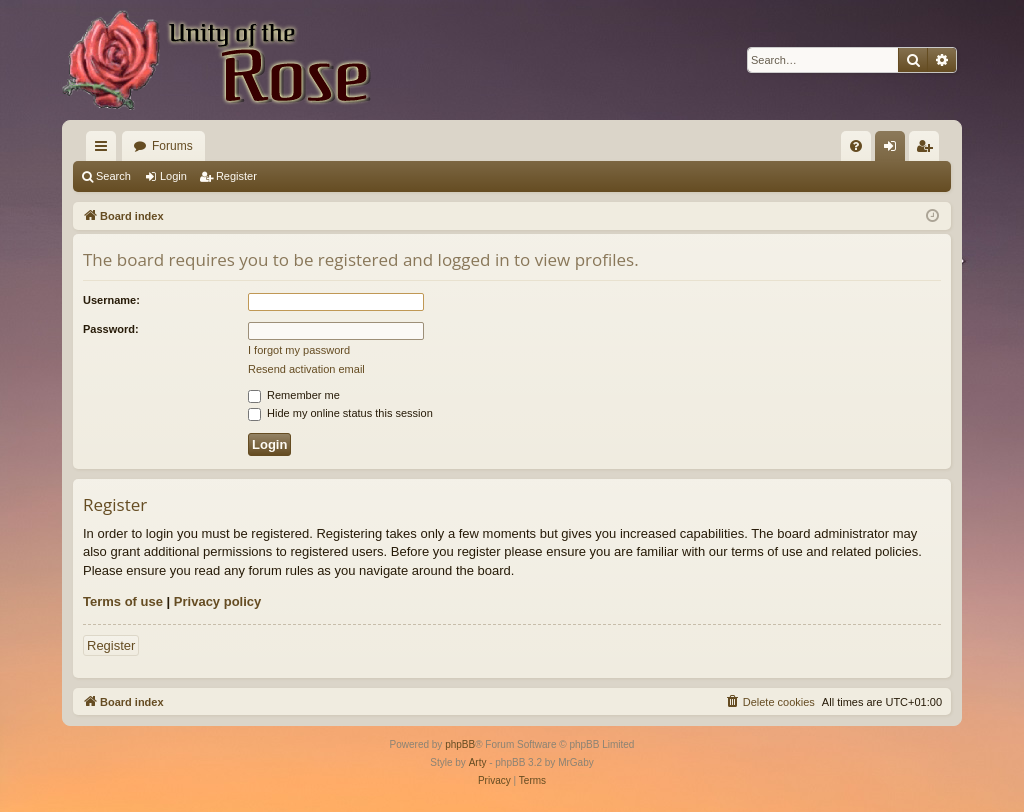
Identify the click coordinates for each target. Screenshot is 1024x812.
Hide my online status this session (340, 413)
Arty (478, 762)
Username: (111, 300)
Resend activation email (306, 369)
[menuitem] (856, 146)
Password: (111, 329)
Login (173, 176)
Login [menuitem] (894, 150)
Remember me (294, 395)
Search (113, 176)
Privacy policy (217, 601)
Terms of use (123, 601)
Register (236, 176)
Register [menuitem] (928, 150)
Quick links (105, 150)
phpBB (460, 744)
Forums (172, 146)
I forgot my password (299, 350)
